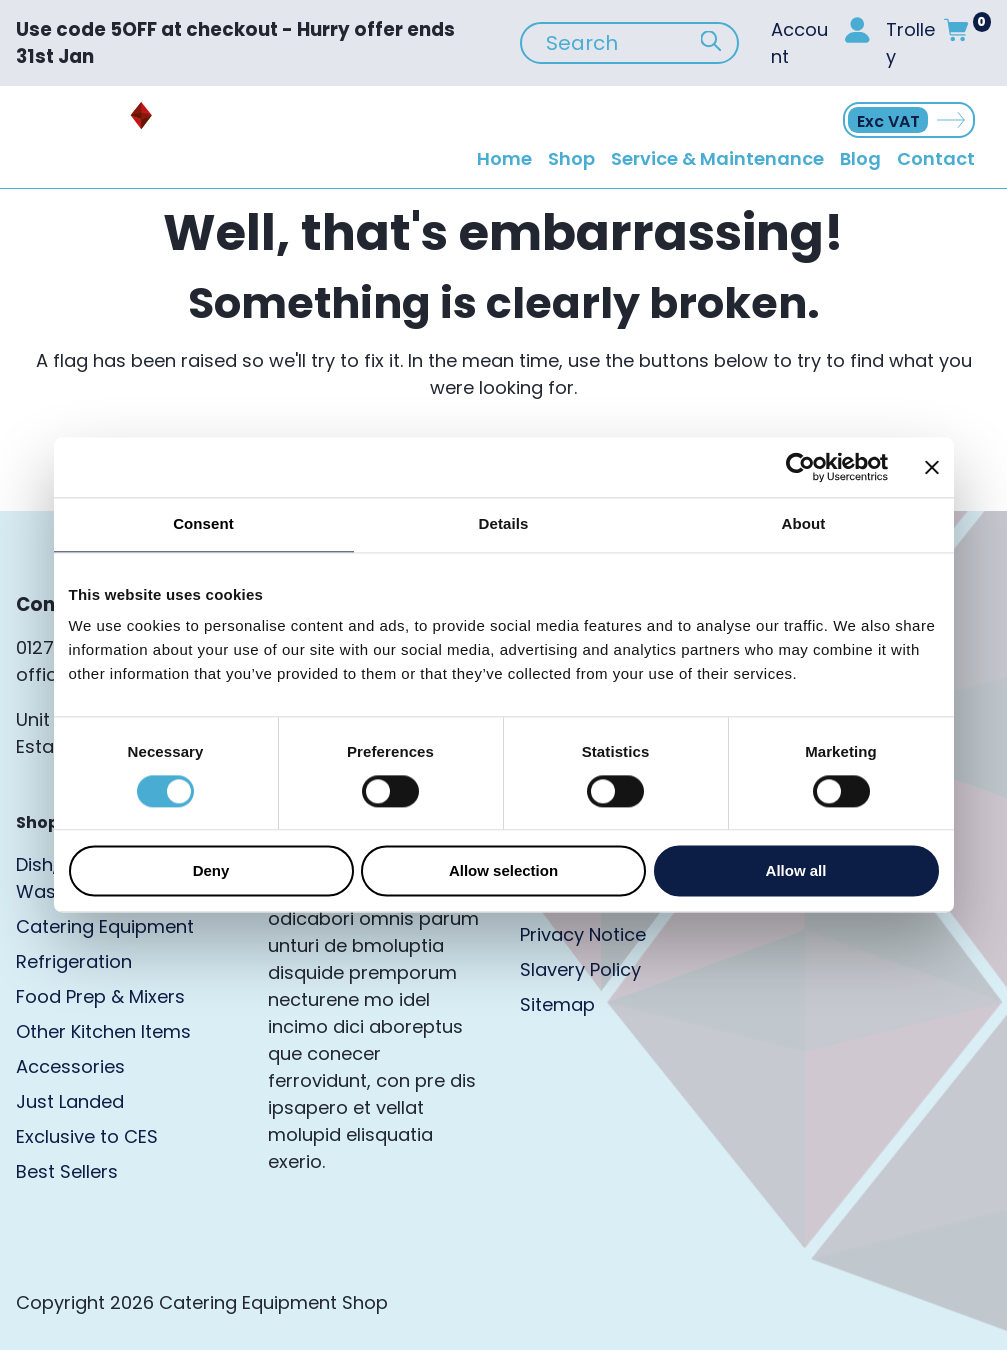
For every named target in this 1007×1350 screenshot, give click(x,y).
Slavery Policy (580, 969)
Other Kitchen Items (103, 1031)
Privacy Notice (583, 934)
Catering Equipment (105, 926)
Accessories (70, 1066)
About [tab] (804, 523)
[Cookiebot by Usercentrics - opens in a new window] (800, 467)
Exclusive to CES (87, 1136)
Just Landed (70, 1101)
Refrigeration (74, 961)
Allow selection (503, 871)
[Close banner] (932, 467)
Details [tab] (504, 523)
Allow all (796, 871)
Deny (211, 871)
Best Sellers (67, 1171)
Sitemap (557, 1004)
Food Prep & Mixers (100, 996)
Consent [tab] (203, 523)
